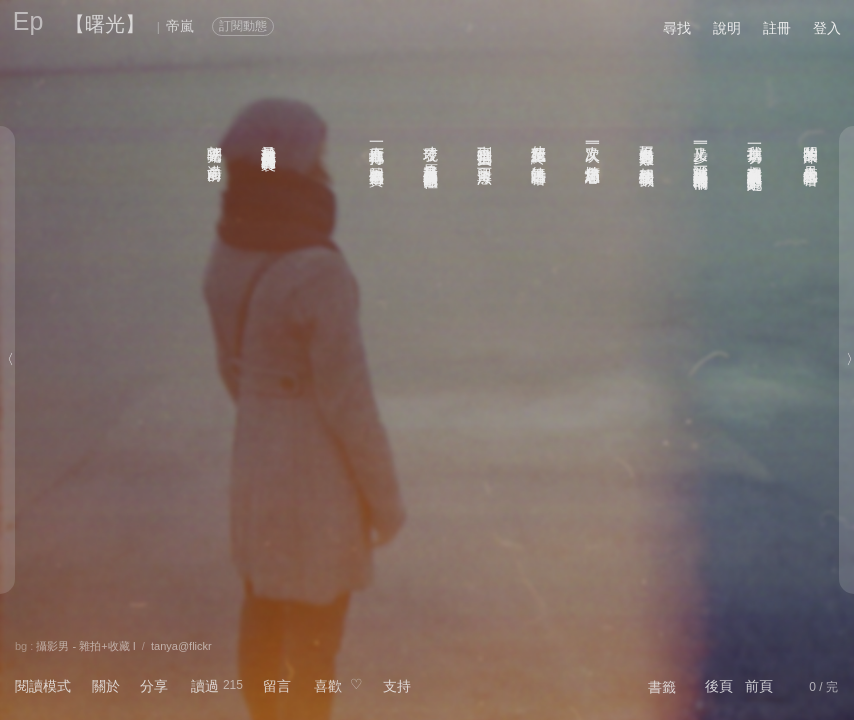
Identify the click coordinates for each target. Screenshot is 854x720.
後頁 (719, 686)
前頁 (759, 686)
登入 (827, 28)
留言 (277, 686)
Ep (28, 21)
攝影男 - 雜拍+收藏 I (85, 646)
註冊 (777, 28)
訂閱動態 (243, 26)
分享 (154, 686)
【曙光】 (105, 24)
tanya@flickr (181, 646)
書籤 (662, 687)
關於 (106, 686)
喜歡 (328, 686)
